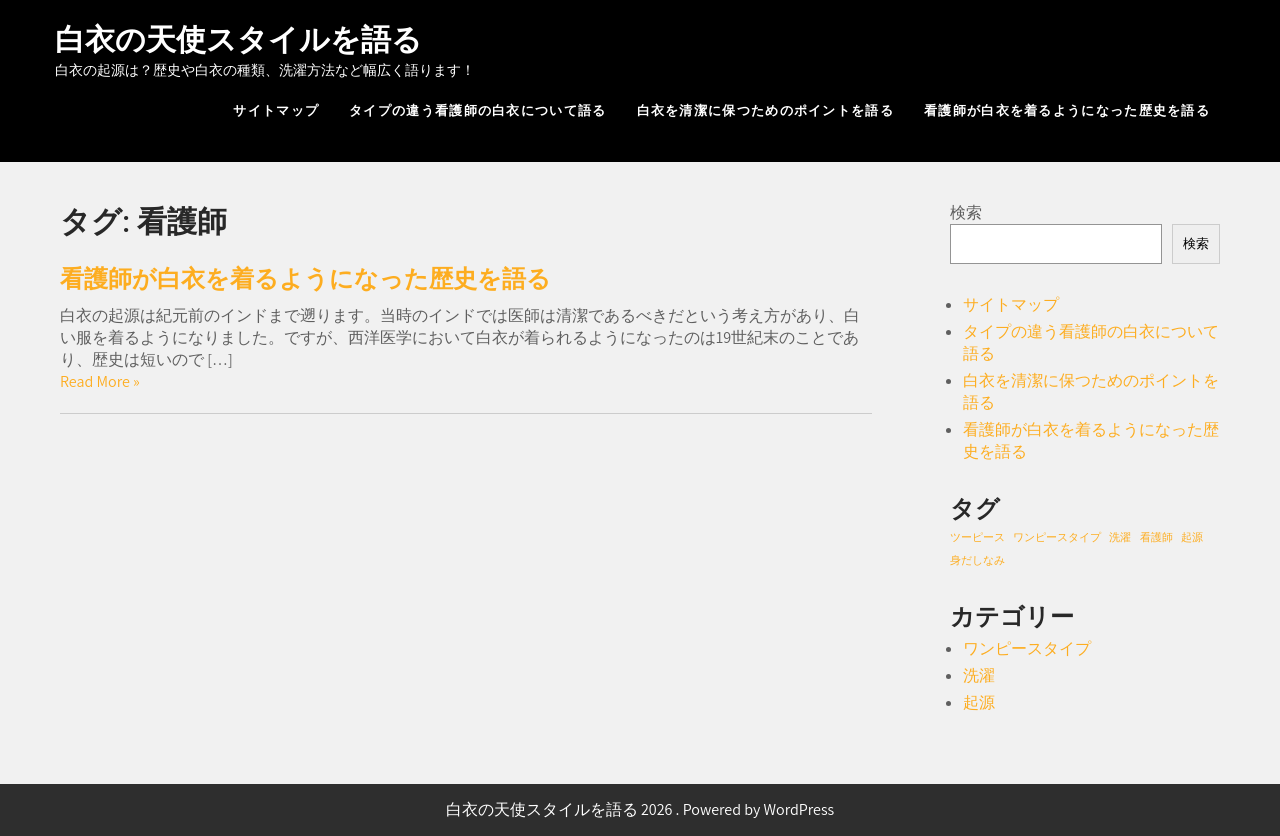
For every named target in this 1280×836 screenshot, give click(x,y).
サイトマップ (276, 110)
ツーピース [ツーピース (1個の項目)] (977, 537)
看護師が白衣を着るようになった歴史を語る (1067, 110)
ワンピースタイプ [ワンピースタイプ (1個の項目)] (1057, 537)
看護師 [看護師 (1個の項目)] (1156, 537)
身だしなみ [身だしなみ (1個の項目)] (977, 560)
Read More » (100, 381)
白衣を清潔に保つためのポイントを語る (765, 110)
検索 (966, 212)
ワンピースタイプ (1027, 648)
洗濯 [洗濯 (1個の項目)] (1120, 537)
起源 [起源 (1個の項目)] (1192, 537)
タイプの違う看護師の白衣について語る (477, 110)
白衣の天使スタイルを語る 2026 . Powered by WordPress (640, 809)
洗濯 (979, 675)
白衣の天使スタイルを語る (238, 39)
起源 (979, 702)
